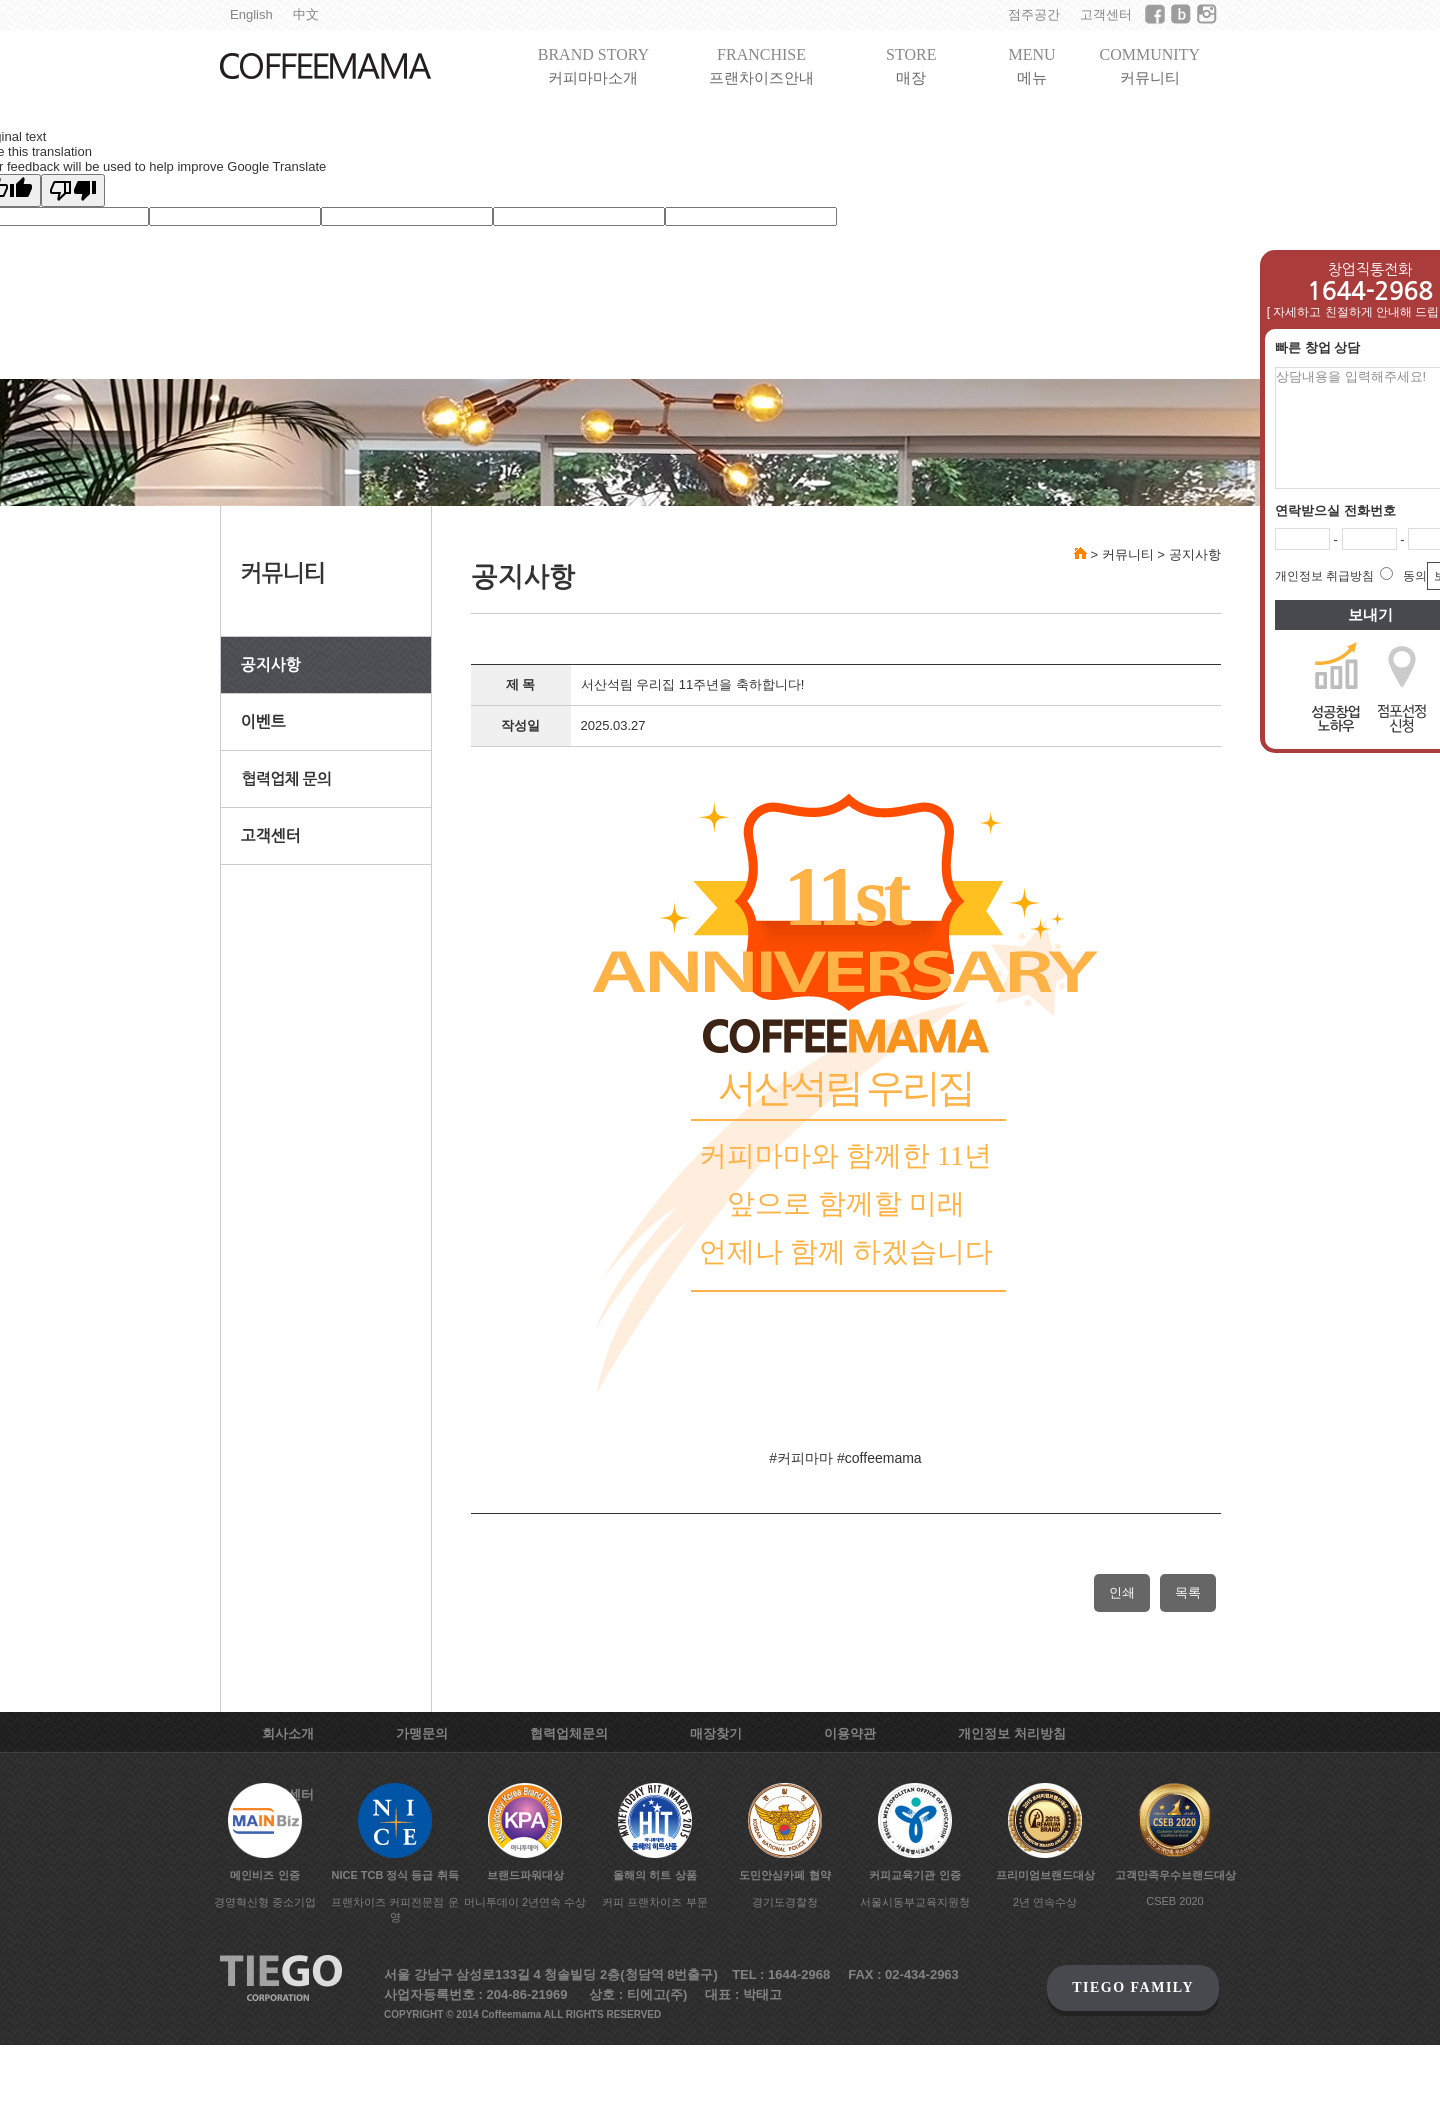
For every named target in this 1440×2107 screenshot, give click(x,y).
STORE (911, 66)
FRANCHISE (761, 66)
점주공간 (1034, 14)
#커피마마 (801, 1458)
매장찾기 (716, 1733)
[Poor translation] (73, 190)
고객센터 (1106, 14)
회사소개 (288, 1733)
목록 (1188, 1592)
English (251, 14)
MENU (1031, 66)
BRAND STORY (593, 66)
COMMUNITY (1150, 66)
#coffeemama (879, 1458)
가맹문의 (422, 1733)
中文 (306, 14)
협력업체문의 (569, 1733)
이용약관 (850, 1733)
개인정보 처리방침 (1012, 1733)
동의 (1415, 576)
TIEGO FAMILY (1133, 1987)
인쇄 (1122, 1592)
